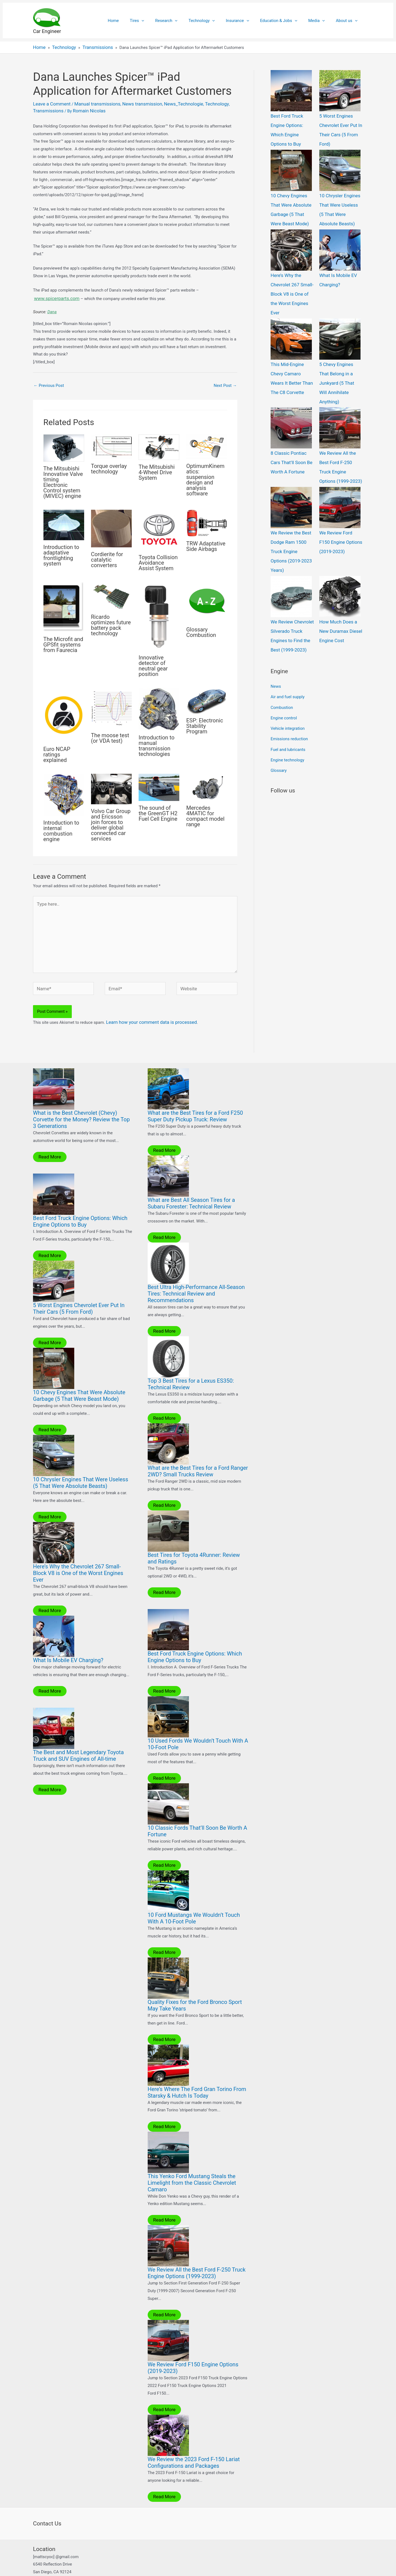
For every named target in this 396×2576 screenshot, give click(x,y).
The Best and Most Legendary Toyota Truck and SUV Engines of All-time (78, 1736)
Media (320, 20)
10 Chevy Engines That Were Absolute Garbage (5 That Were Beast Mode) (79, 1379)
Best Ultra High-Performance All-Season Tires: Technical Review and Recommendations (196, 1278)
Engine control (284, 653)
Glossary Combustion (201, 629)
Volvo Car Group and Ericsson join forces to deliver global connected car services (111, 821)
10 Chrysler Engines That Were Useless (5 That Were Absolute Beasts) (80, 1465)
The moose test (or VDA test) (110, 735)
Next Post (225, 381)
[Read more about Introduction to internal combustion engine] (63, 791)
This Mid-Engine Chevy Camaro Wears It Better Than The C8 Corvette (292, 348)
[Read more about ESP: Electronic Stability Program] (206, 696)
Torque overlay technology (109, 465)
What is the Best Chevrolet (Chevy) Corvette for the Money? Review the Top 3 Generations (81, 1104)
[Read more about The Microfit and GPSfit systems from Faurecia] (63, 603)
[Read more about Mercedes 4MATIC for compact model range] (206, 783)
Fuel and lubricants (288, 681)
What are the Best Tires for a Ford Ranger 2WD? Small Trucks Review (198, 1454)
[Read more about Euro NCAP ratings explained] (63, 711)
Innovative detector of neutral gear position (153, 662)
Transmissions (221, 102)
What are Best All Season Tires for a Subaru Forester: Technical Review (191, 1187)
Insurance (246, 20)
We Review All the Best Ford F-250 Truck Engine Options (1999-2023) (197, 2251)
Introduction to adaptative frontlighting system (61, 552)
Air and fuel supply (287, 635)
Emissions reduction (289, 672)
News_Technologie (166, 102)
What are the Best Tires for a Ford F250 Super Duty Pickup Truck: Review (195, 1101)
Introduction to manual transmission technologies (156, 742)
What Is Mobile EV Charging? (68, 1642)
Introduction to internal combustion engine (61, 827)
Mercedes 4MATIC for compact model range (205, 812)
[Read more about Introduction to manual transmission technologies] (159, 705)
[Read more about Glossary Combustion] (206, 598)
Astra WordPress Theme (239, 2566)
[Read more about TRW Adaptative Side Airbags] (206, 519)
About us (348, 20)
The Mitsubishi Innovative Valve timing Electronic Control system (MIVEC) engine (63, 479)
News (276, 625)
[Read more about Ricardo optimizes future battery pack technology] (111, 592)
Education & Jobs (285, 20)
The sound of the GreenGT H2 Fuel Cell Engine (158, 810)
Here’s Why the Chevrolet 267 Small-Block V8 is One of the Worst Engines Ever (78, 1555)
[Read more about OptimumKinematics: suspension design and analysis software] (206, 443)
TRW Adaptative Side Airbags (205, 543)
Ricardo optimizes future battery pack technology (111, 621)
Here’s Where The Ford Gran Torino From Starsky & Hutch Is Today (197, 2071)
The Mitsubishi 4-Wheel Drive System (157, 469)
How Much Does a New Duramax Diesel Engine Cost (340, 574)
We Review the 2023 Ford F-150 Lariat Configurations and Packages (194, 2439)
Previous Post (49, 381)
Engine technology (287, 691)
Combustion (282, 644)
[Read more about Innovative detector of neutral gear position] (159, 612)
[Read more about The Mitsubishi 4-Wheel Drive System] (159, 443)
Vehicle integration (288, 663)
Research (181, 20)
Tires (155, 20)
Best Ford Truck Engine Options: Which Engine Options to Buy (292, 123)
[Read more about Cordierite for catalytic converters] (111, 524)
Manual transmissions (90, 102)
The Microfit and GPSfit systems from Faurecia (63, 641)
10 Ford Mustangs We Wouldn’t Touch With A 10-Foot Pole (194, 1898)
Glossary (279, 700)
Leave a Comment (49, 102)
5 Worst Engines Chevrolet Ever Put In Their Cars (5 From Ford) (79, 1292)
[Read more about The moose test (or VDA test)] (111, 704)
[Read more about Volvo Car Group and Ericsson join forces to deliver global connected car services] (111, 785)
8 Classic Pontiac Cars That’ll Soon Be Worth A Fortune (292, 424)
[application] (159, 20)
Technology (214, 20)
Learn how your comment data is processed (146, 1007)
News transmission (130, 102)
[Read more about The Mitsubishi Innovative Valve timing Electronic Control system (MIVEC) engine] (63, 444)
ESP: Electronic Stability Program (204, 722)
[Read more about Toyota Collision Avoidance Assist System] (159, 526)
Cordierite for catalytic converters (107, 556)
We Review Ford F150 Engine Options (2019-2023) (339, 499)
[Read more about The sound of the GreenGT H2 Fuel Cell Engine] (159, 783)
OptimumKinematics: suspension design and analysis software (205, 476)
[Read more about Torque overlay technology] (111, 442)
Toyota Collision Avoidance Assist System (158, 559)
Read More (48, 1141)
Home (133, 20)
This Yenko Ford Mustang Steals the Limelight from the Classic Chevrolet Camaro (192, 2161)
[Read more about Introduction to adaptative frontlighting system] (63, 521)
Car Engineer (47, 31)
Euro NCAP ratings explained (56, 751)
